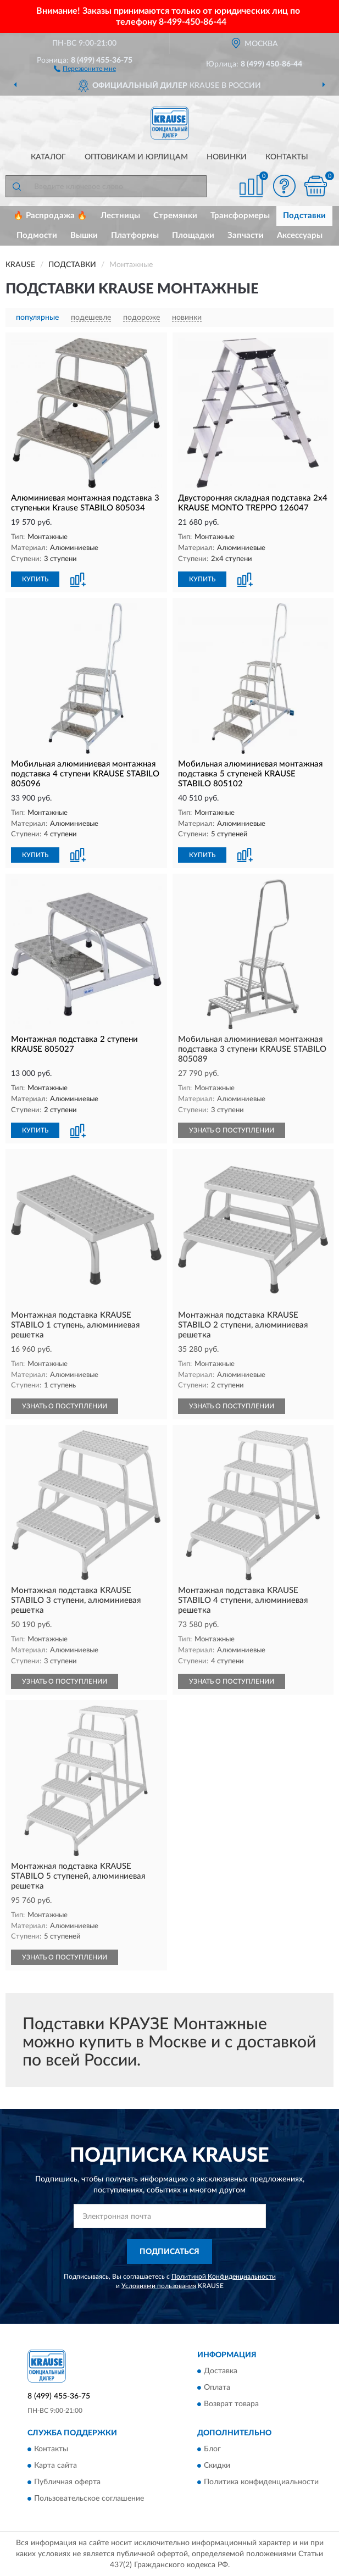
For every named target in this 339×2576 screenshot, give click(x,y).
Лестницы (120, 216)
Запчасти (245, 235)
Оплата (217, 2387)
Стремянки (175, 216)
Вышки (84, 235)
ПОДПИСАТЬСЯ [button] (169, 2252)
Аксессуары (300, 235)
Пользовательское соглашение (89, 2498)
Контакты (286, 157)
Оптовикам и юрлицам (136, 157)
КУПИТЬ (35, 579)
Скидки (217, 2465)
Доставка (220, 2371)
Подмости (36, 235)
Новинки (227, 157)
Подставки (304, 216)
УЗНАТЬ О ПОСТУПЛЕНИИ (231, 1130)
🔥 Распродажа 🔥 (50, 216)
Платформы (135, 235)
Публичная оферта (67, 2482)
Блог (212, 2449)
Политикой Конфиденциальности (223, 2276)
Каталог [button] (48, 157)
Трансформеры (240, 216)
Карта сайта (55, 2465)
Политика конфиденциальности (261, 2482)
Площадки (193, 235)
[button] (85, 68)
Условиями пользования (158, 2286)
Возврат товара (231, 2404)
